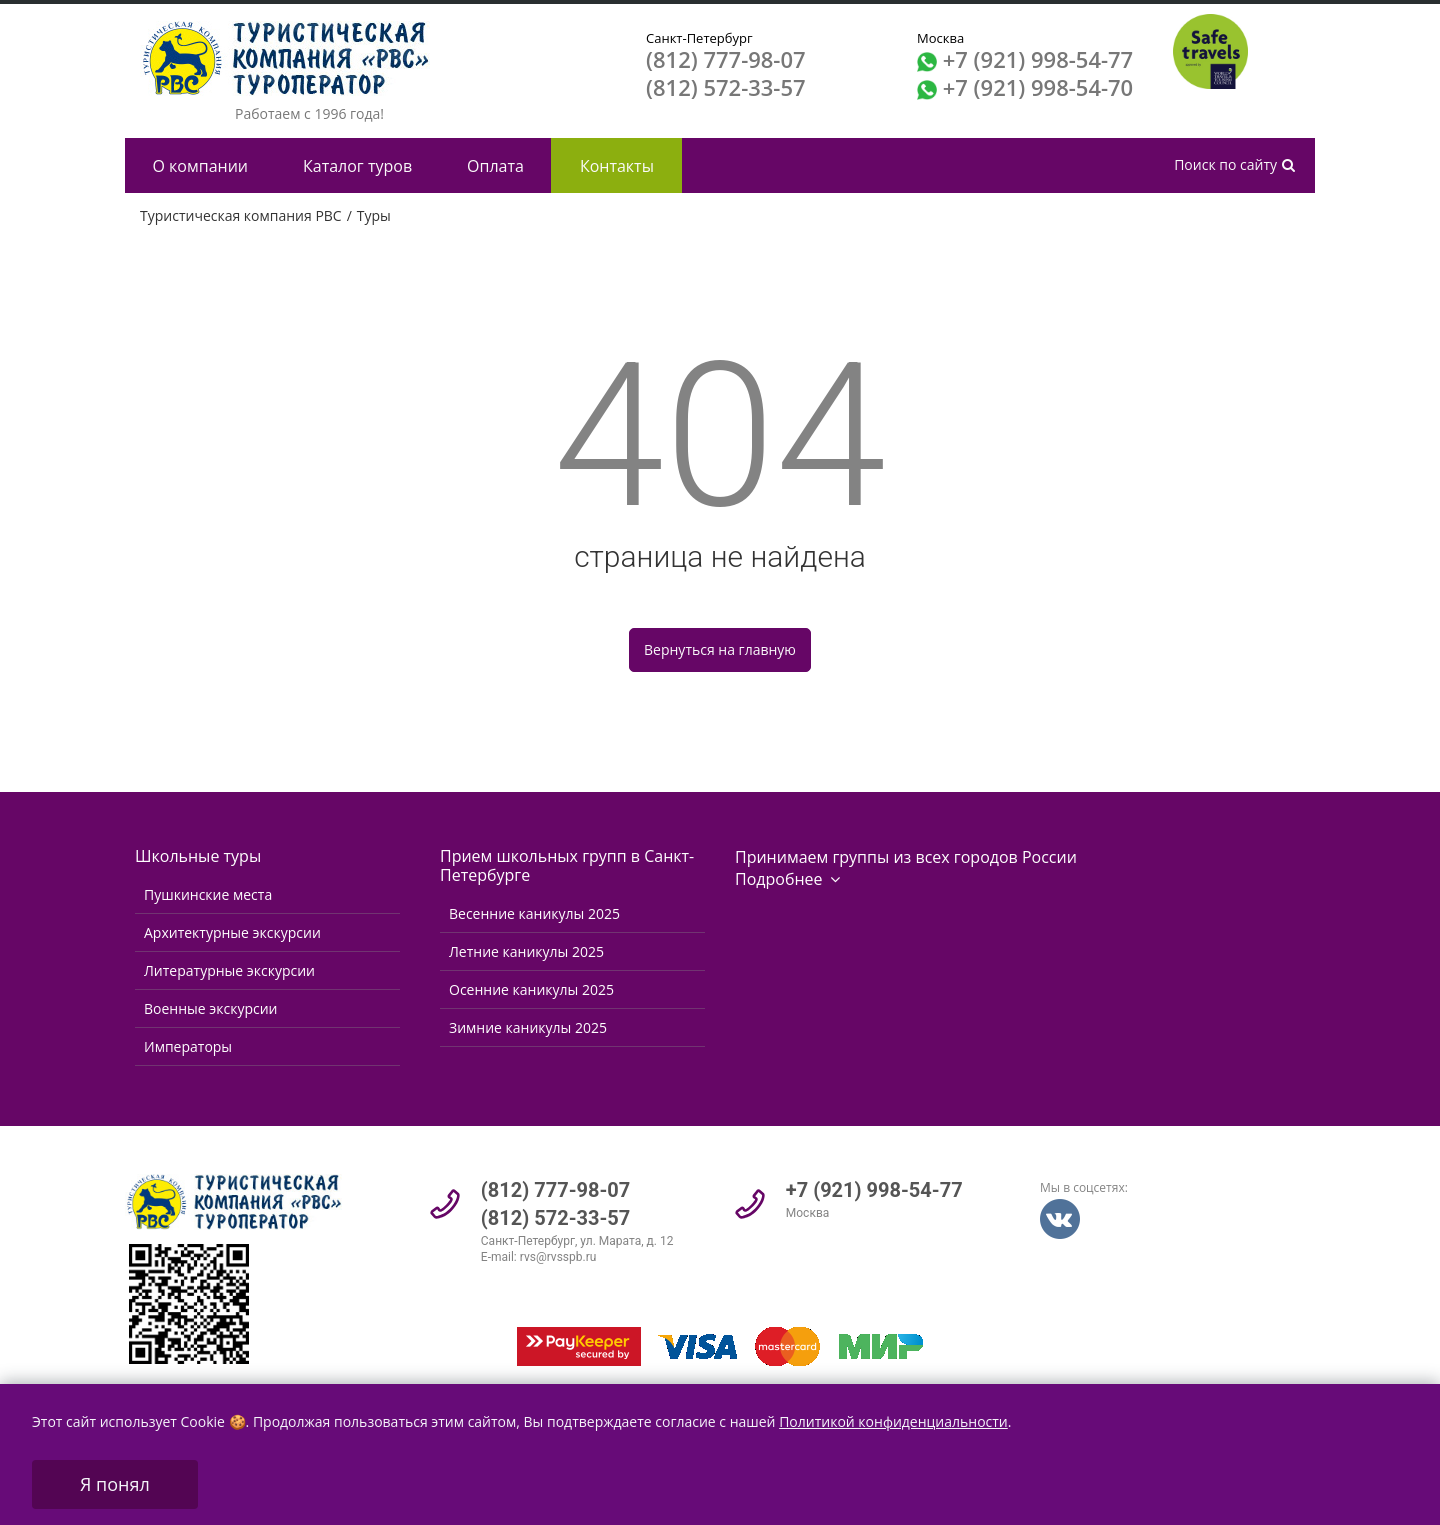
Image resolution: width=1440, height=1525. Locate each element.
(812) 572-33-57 (726, 87)
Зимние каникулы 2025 (528, 1027)
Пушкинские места (208, 894)
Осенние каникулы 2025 (531, 989)
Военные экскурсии (210, 1008)
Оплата (495, 166)
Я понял (115, 1484)
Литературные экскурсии (229, 970)
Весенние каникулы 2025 (534, 913)
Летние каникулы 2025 (526, 951)
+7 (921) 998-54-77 (1038, 59)
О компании (201, 166)
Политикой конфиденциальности (893, 1421)
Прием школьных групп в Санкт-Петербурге (567, 865)
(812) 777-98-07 (726, 59)
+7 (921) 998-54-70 (1038, 87)
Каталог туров (357, 166)
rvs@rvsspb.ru (558, 1257)
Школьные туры (198, 856)
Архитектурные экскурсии (232, 932)
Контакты (617, 166)
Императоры (188, 1046)
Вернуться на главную (720, 649)
